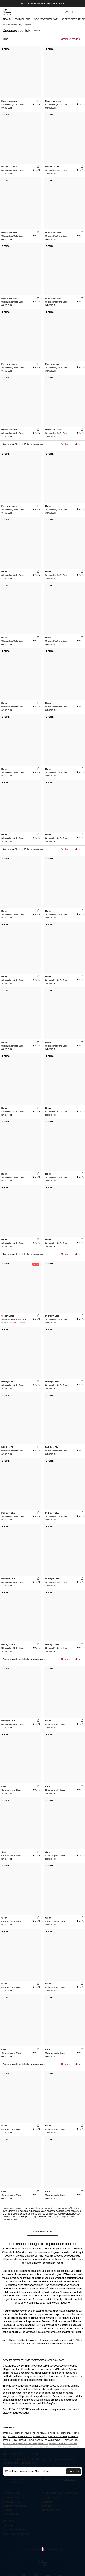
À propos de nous (51, 2498)
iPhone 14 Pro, (71, 2440)
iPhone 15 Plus (25, 2440)
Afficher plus (42, 2232)
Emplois (46, 2506)
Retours (7, 2510)
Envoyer (73, 2471)
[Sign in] (66, 11)
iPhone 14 (58, 2440)
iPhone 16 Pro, (25, 2436)
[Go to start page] (7, 12)
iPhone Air (52, 2433)
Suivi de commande (13, 2498)
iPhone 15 (73, 2436)
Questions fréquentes (14, 2506)
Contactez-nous (11, 2502)
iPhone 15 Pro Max (42, 2440)
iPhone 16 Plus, (40, 2436)
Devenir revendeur (52, 2510)
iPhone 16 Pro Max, (57, 2436)
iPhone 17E (65, 2433)
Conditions (8, 2525)
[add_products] (38, 100)
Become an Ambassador (16, 2534)
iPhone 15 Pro (10, 2440)
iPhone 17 (7, 2433)
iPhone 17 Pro (20, 2433)
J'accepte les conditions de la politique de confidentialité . (41, 2481)
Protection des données (15, 2529)
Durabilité (47, 2502)
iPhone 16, (13, 2436)
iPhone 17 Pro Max (37, 2433)
